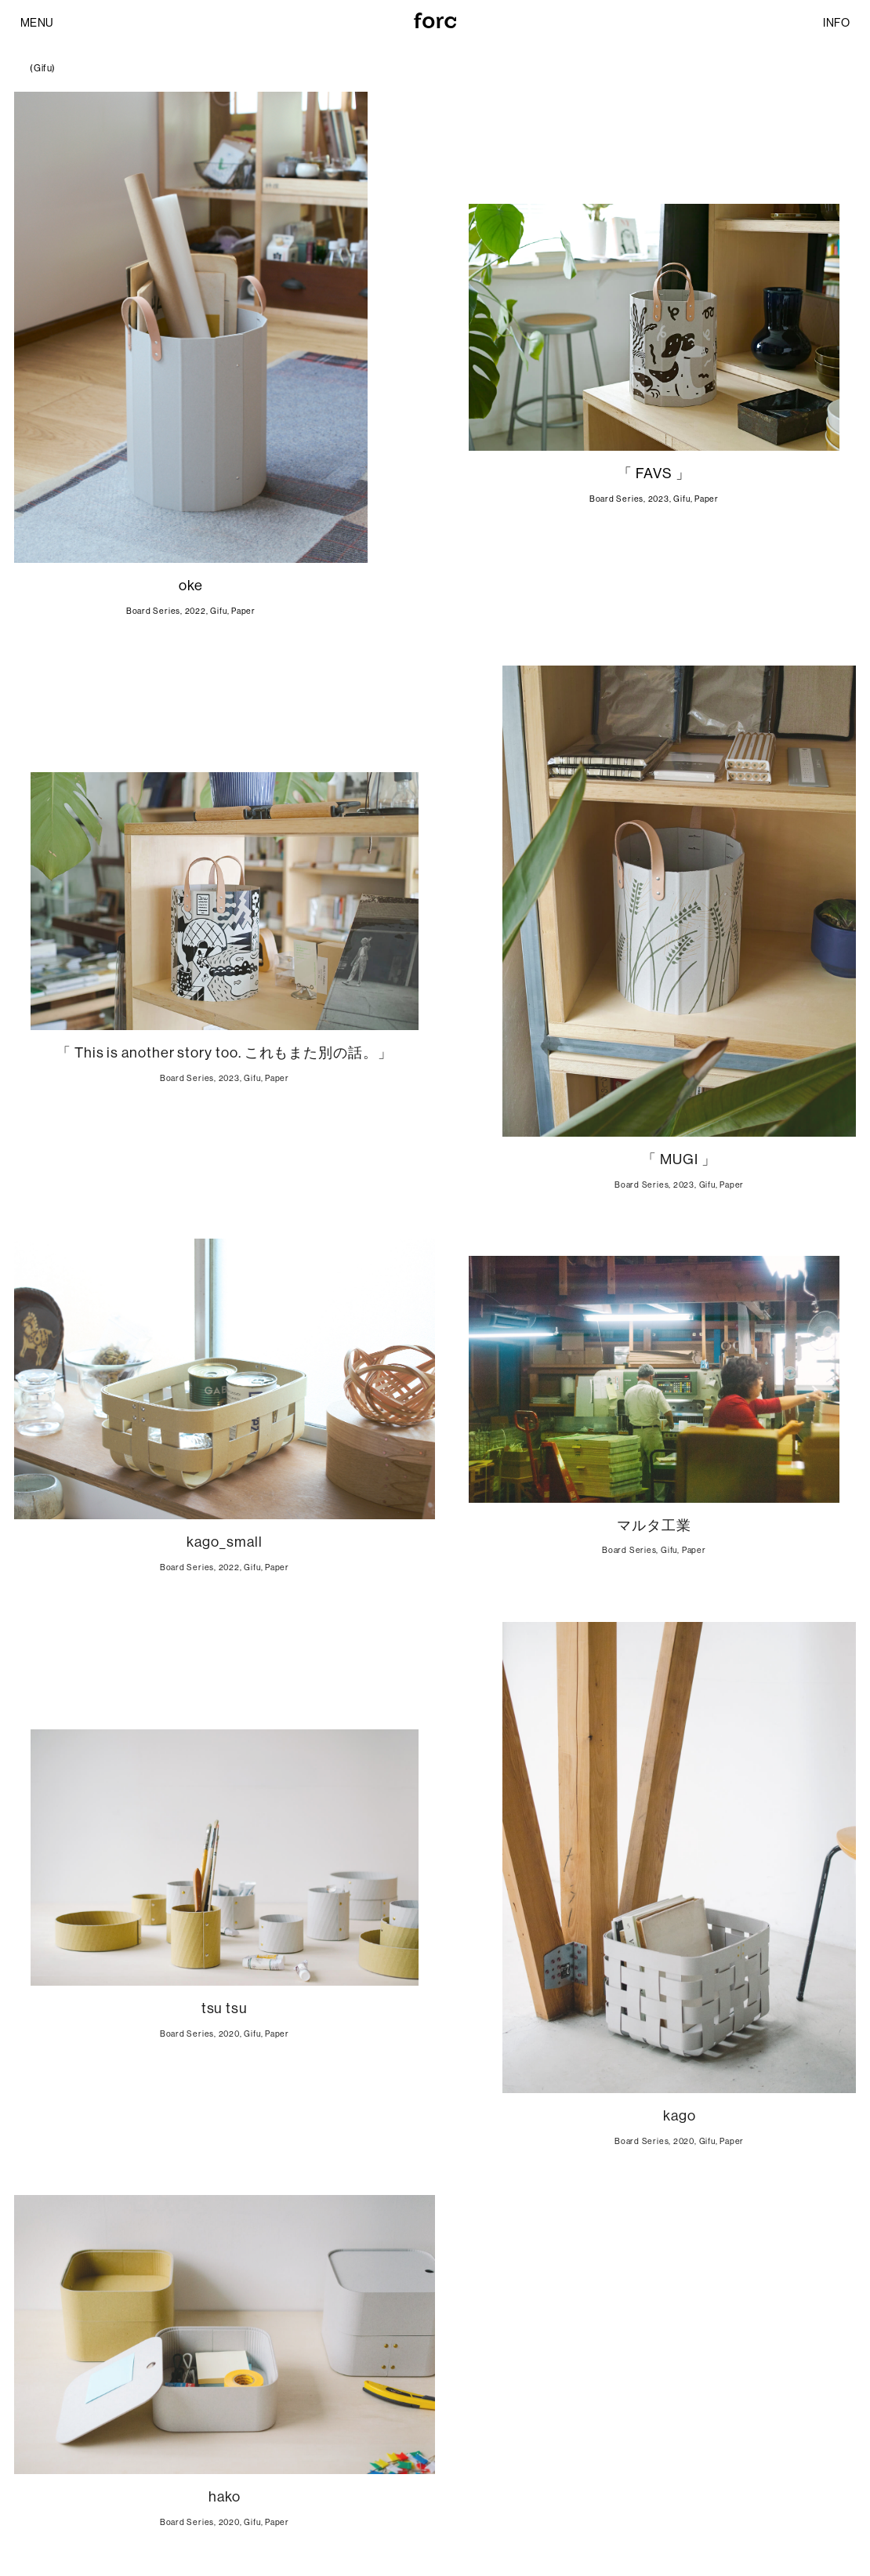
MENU (36, 22)
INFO (836, 22)
